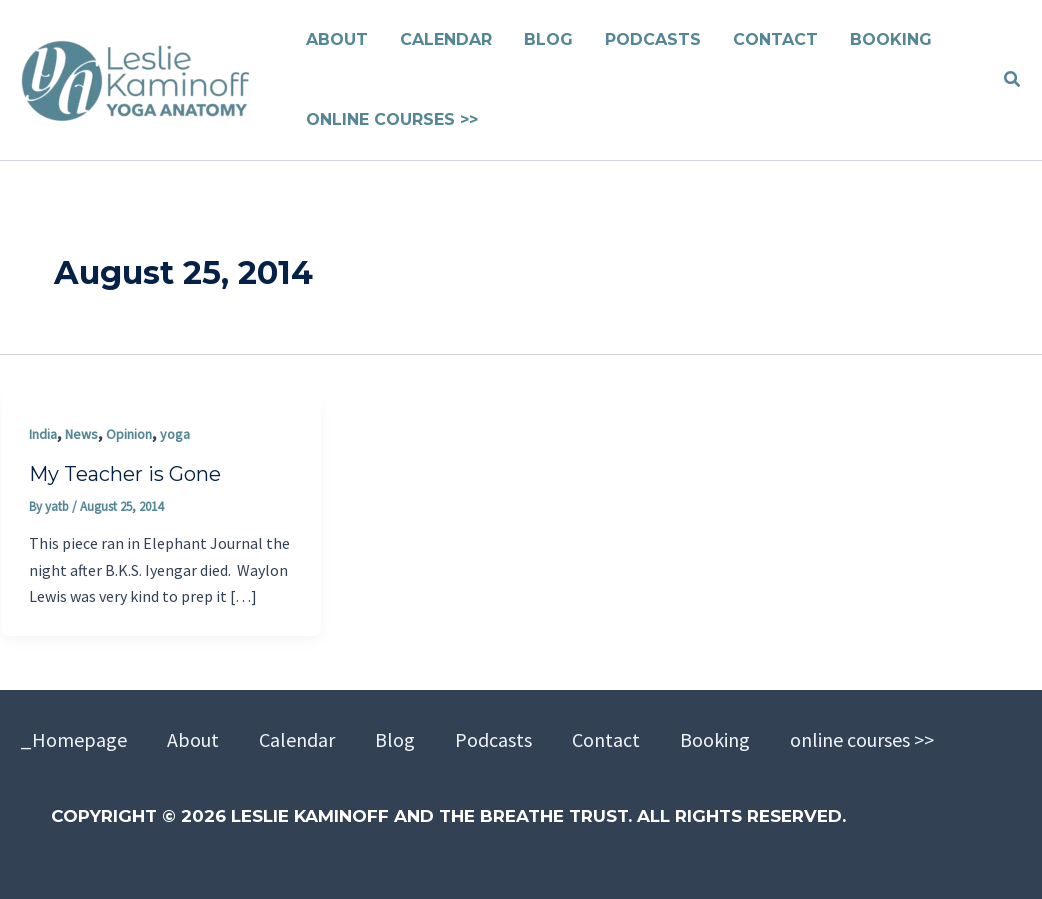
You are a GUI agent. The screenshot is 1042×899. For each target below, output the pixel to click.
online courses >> (862, 739)
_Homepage (73, 739)
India (43, 434)
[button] (1013, 80)
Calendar (297, 739)
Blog (395, 739)
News (81, 434)
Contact (606, 739)
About (193, 739)
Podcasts (493, 739)
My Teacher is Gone (125, 474)
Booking (715, 739)
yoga (175, 434)
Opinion (129, 434)
